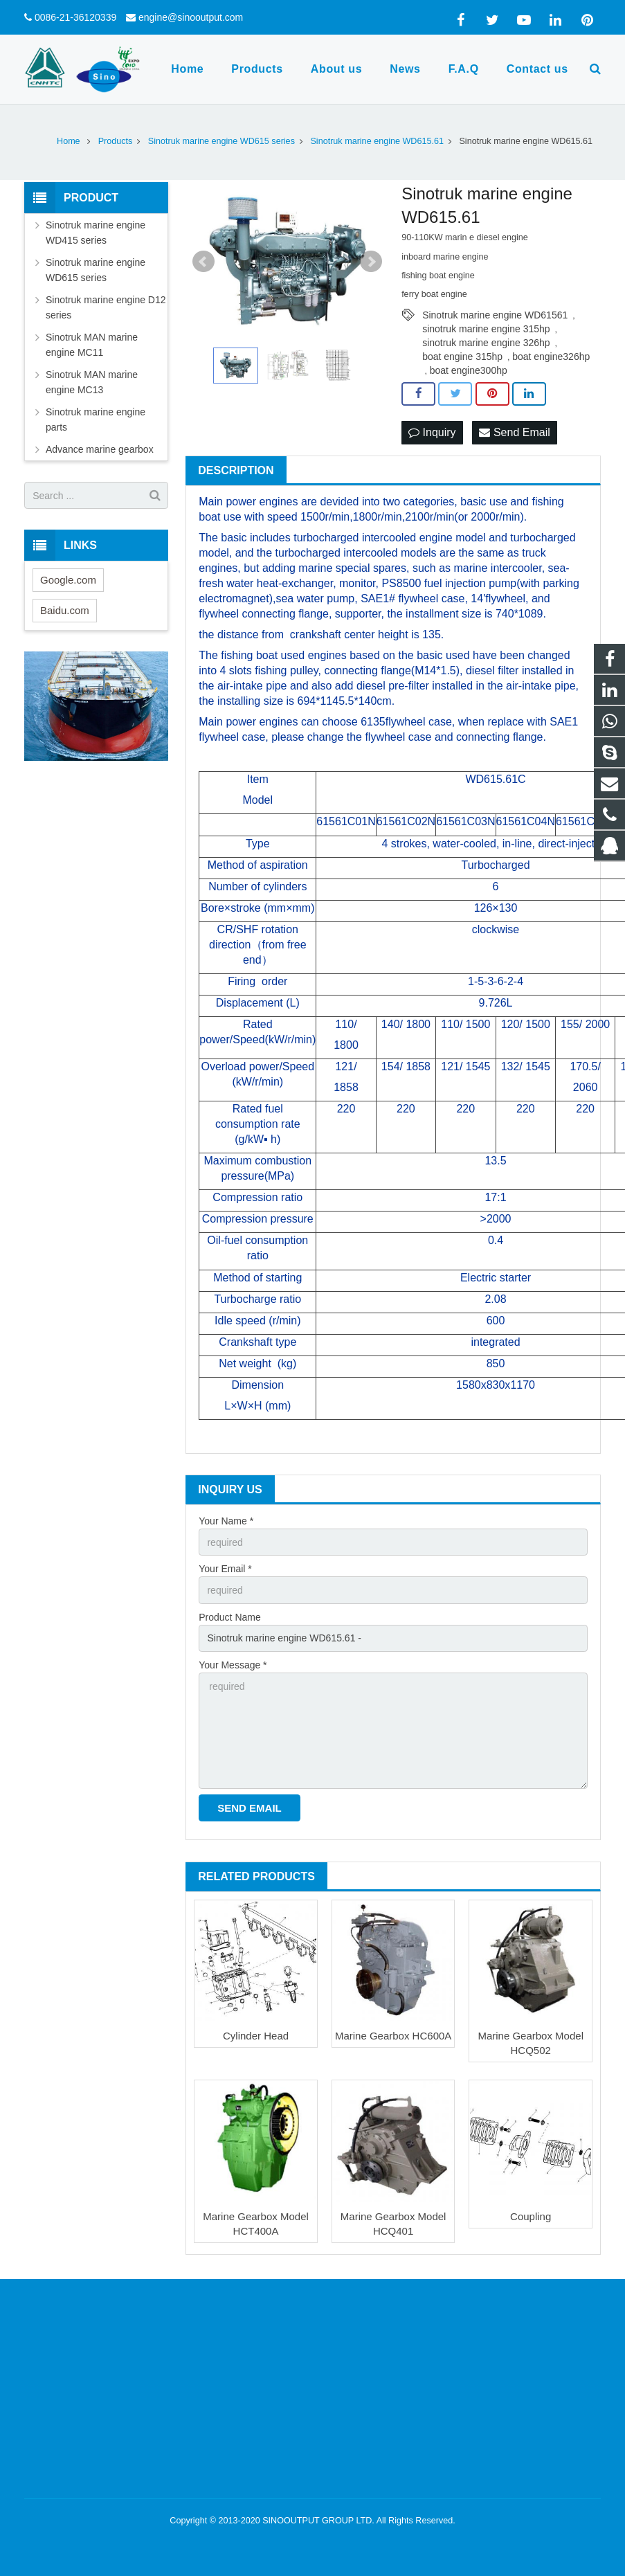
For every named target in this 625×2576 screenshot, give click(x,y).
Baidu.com (64, 610)
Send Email (514, 432)
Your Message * (232, 1664)
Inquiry (431, 432)
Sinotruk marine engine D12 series (106, 307)
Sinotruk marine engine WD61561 (495, 315)
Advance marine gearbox (100, 449)
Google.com (68, 580)
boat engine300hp (468, 370)
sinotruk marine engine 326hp (486, 342)
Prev (203, 262)
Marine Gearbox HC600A (393, 2036)
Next (371, 262)
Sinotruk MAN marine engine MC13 (92, 382)
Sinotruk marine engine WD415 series (95, 232)
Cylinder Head (256, 2036)
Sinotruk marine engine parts (95, 419)
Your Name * (226, 1520)
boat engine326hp (551, 356)
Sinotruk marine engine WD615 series (95, 270)
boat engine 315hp (462, 356)
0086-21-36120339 (75, 17)
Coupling (530, 2216)
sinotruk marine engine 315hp (486, 328)
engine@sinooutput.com (190, 17)
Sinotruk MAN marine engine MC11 (92, 345)
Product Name (229, 1617)
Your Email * (225, 1568)
